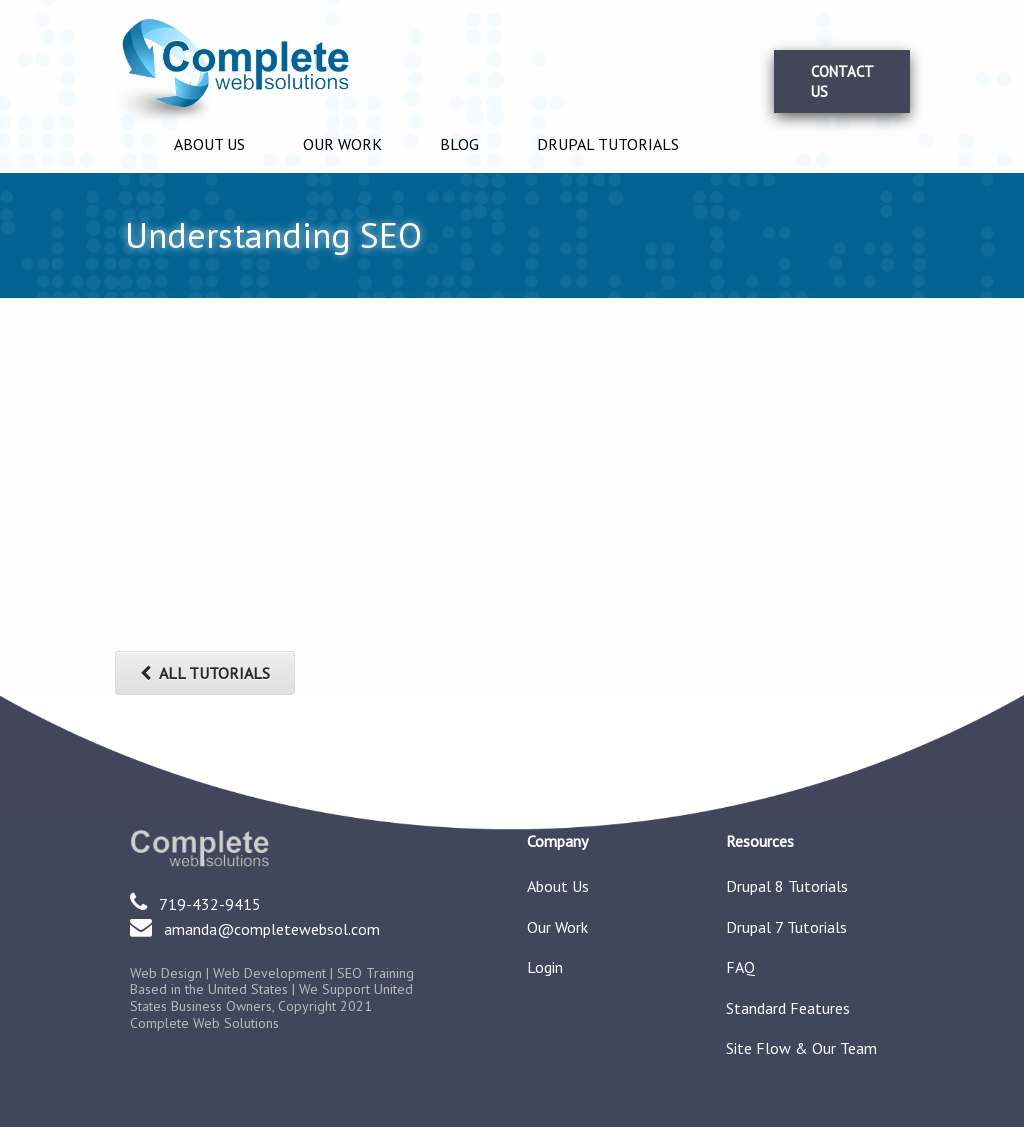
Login (545, 968)
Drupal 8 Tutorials (787, 887)
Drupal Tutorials (608, 144)
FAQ (740, 968)
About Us (209, 144)
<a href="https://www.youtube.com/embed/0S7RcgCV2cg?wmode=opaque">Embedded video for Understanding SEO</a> (325, 487)
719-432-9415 (210, 904)
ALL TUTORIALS (205, 673)
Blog (459, 144)
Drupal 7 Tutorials (786, 928)
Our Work (342, 144)
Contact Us (842, 81)
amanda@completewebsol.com (272, 929)
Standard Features (788, 1009)
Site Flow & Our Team (801, 1049)
